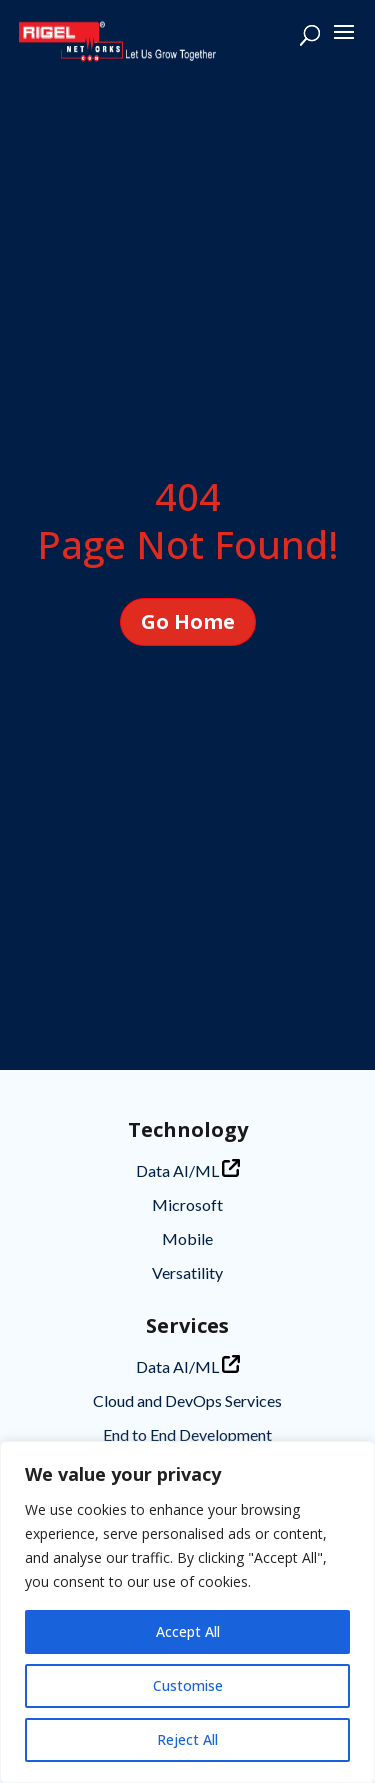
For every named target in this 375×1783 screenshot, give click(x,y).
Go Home (188, 621)
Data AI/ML (188, 1169)
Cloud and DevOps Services (187, 1400)
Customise (188, 1685)
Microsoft (187, 1204)
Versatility (187, 1272)
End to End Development (187, 1434)
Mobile (187, 1238)
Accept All (188, 1631)
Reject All (187, 1739)
